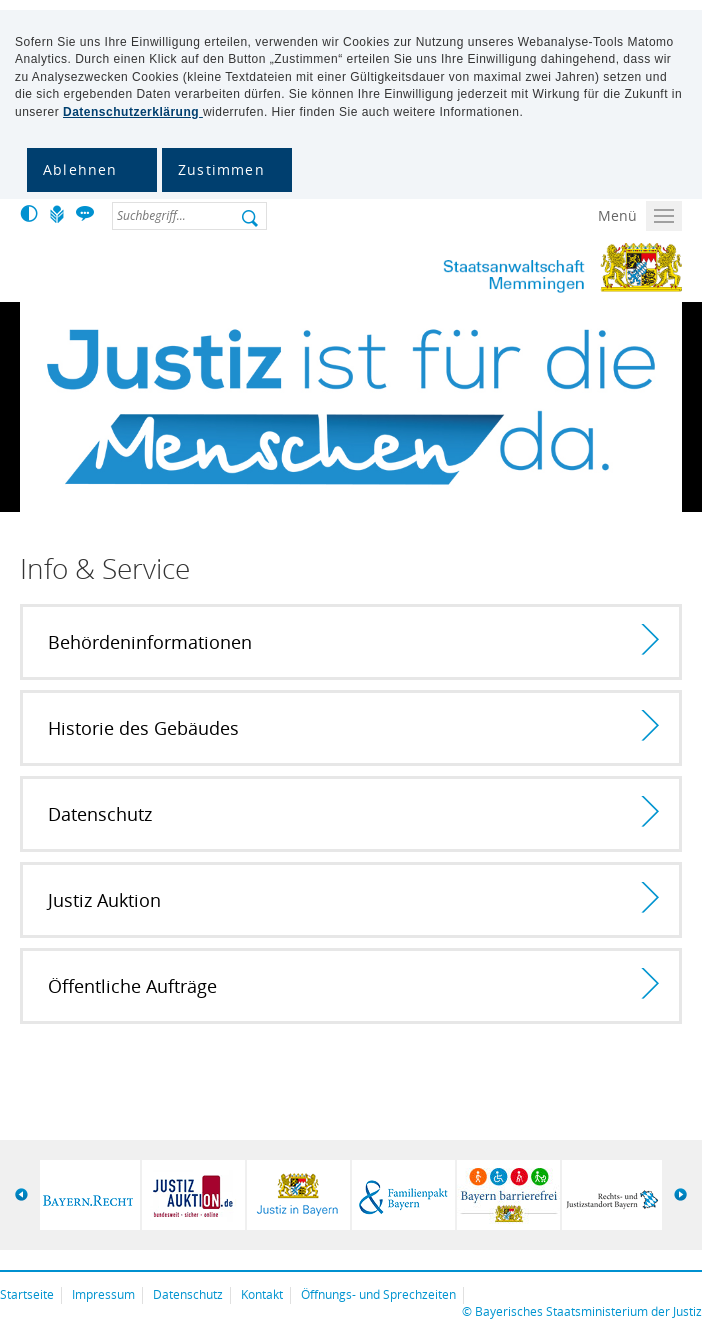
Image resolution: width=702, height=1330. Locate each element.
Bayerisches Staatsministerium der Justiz (588, 1311)
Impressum (103, 1294)
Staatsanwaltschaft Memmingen (507, 268)
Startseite (27, 1294)
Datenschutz (188, 1294)
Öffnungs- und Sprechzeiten (378, 1294)
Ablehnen (80, 169)
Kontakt (262, 1294)
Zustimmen (221, 169)
